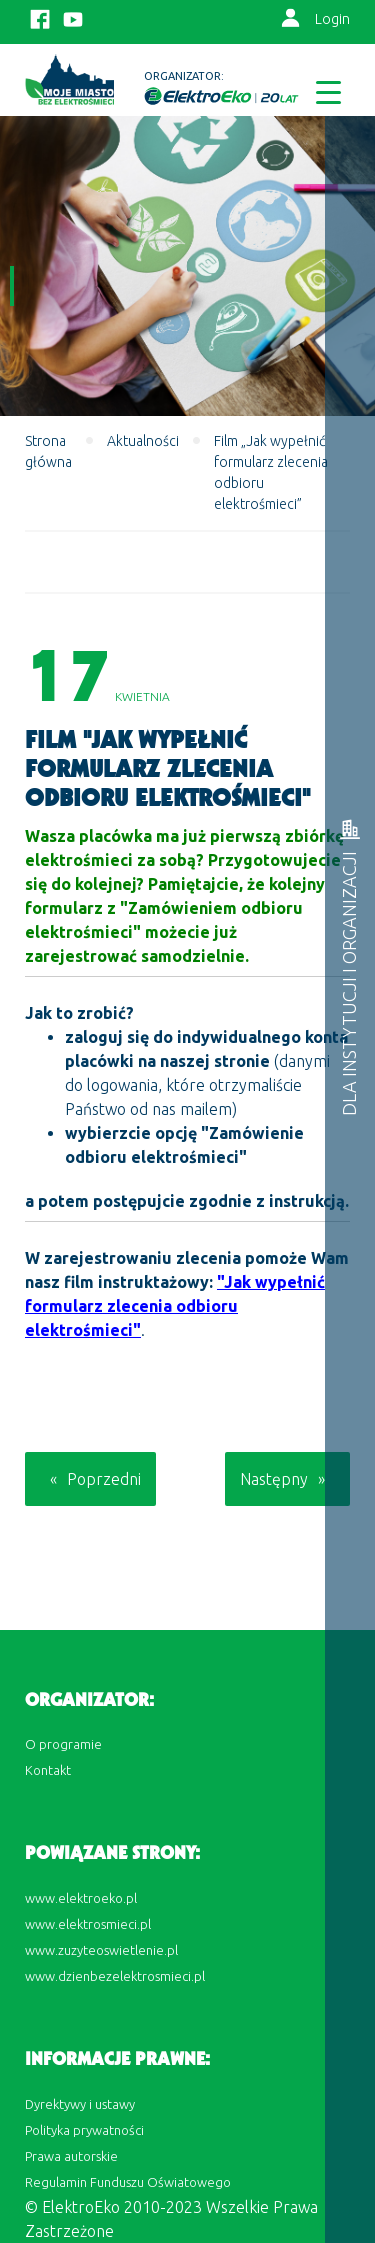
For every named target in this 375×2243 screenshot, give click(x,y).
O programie (63, 1744)
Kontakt (48, 1770)
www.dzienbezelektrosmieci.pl (115, 1976)
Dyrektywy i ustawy (80, 2104)
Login (332, 19)
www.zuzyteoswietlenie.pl (101, 1950)
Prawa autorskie (71, 2156)
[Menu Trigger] (328, 91)
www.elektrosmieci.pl (88, 1924)
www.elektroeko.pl (81, 1898)
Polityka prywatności (84, 2130)
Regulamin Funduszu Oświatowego (128, 2182)
